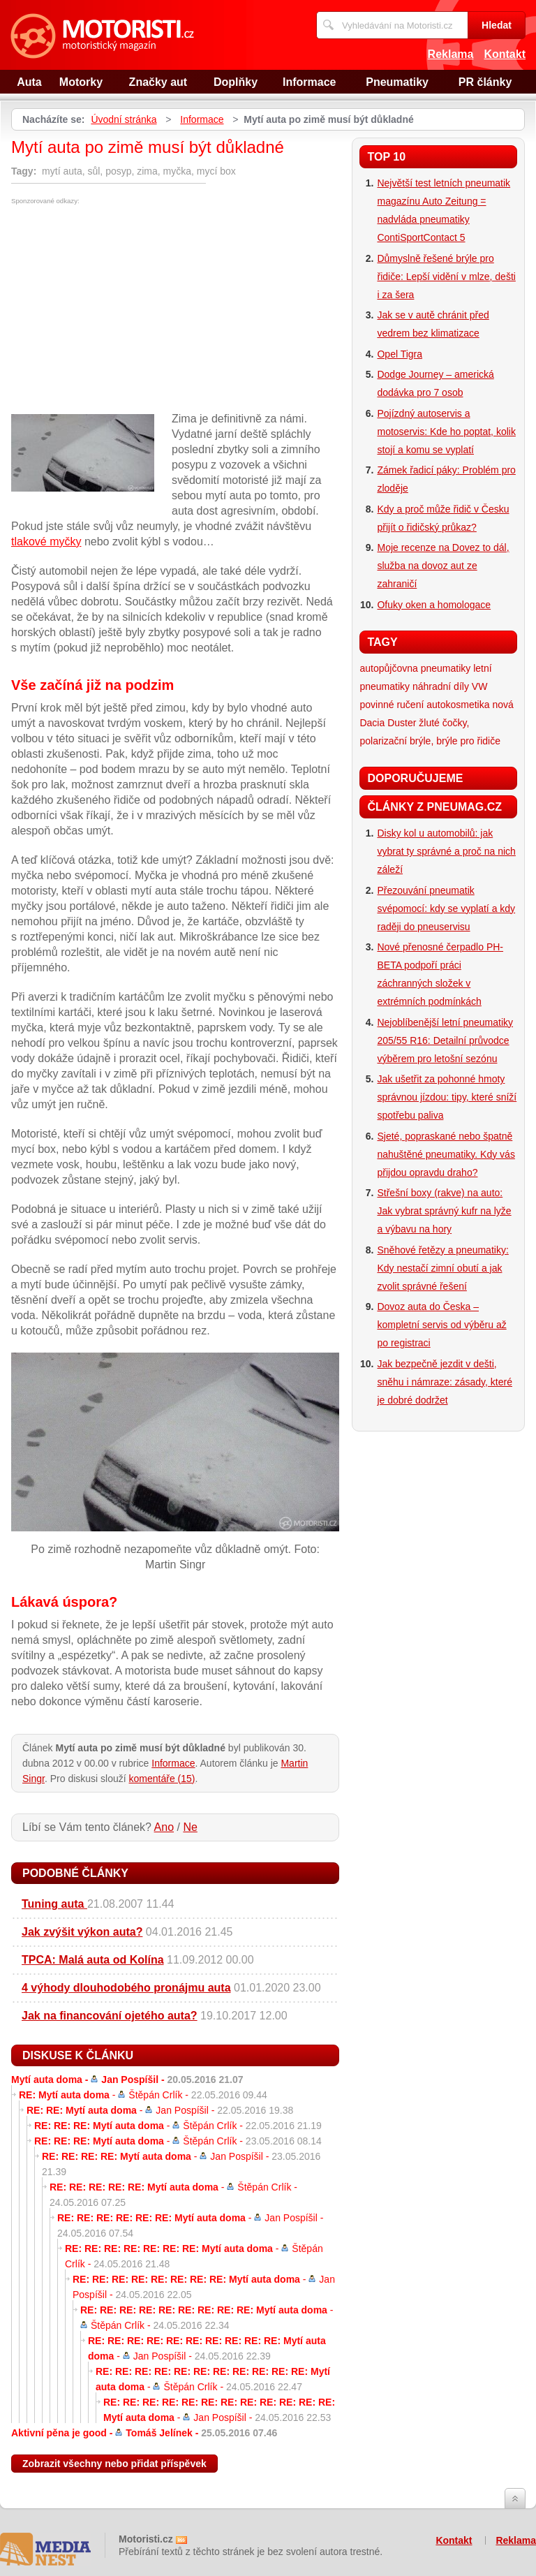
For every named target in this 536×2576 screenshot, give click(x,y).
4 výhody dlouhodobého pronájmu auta (126, 1988)
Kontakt (505, 54)
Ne (190, 1827)
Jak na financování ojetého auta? (110, 2016)
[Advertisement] (128, 309)
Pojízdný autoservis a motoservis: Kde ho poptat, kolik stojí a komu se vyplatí (446, 431)
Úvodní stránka (123, 119)
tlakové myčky (46, 541)
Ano (164, 1827)
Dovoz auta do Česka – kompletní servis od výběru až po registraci (441, 1324)
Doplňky (236, 82)
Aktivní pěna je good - (144, 2432)
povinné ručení (391, 704)
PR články (485, 82)
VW (480, 686)
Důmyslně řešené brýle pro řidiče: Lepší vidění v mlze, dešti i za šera (446, 276)
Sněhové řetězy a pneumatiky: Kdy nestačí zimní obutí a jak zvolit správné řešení (442, 1268)
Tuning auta (54, 1904)
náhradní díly (440, 686)
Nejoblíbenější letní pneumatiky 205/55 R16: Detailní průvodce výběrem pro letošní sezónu (445, 1040)
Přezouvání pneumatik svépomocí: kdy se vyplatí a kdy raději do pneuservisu (446, 908)
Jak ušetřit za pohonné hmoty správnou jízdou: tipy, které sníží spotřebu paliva (446, 1097)
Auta (29, 82)
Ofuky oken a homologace (434, 604)
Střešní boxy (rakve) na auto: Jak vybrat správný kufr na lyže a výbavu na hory (444, 1211)
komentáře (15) (162, 1778)
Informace (309, 82)
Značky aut (158, 82)
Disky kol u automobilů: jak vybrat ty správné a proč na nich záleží (446, 851)
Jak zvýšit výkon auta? (82, 1932)
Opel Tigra (399, 354)
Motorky (81, 82)
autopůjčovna (388, 668)
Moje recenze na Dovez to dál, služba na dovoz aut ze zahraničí (443, 565)
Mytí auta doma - (127, 2079)
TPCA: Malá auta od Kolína (93, 1960)
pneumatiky (446, 668)
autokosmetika (457, 704)
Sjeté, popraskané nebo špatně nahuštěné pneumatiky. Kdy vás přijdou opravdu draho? (445, 1154)
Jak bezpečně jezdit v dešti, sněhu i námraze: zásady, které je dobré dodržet (444, 1382)
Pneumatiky (397, 82)
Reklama (451, 54)
